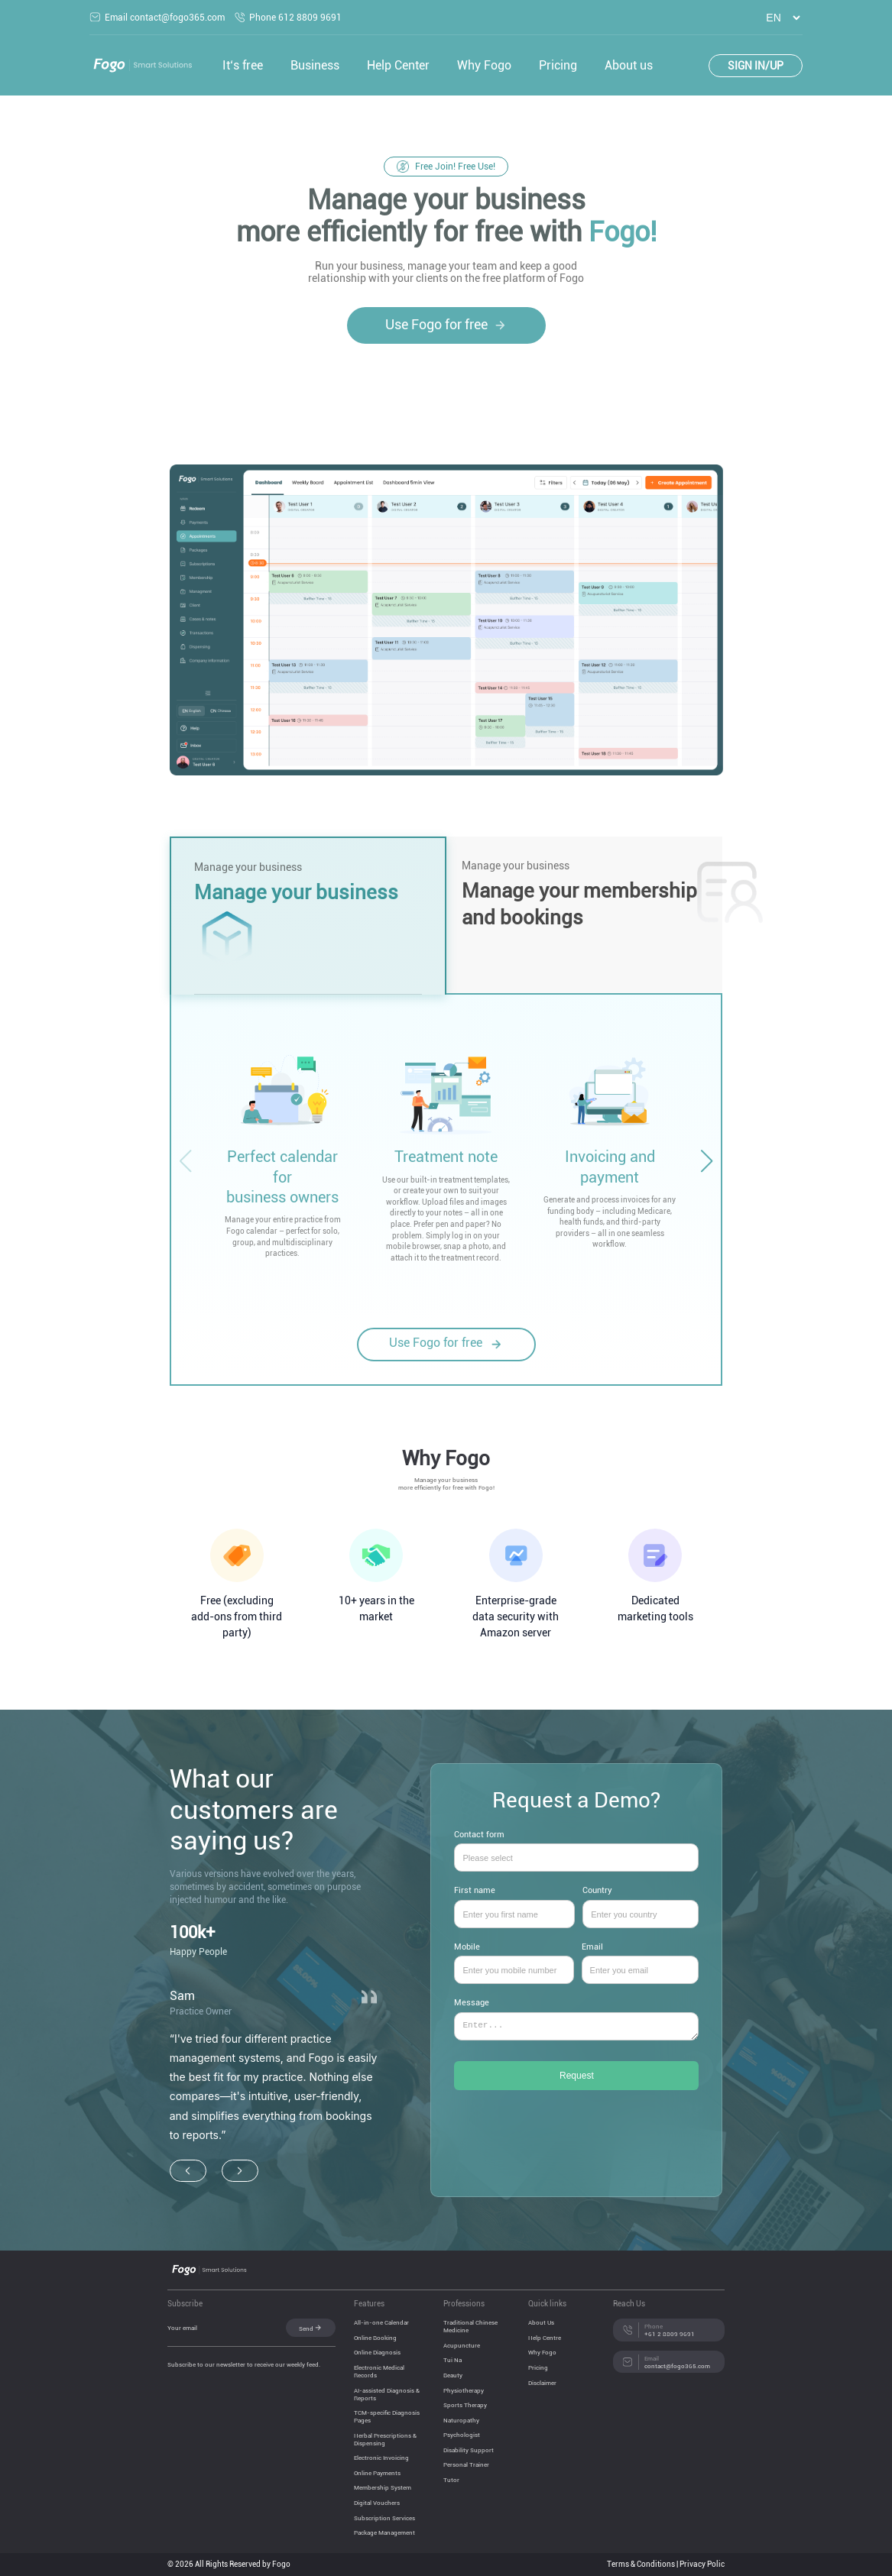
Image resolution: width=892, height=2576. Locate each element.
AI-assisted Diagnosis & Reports (387, 2394)
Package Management (384, 2532)
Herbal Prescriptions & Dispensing (385, 2439)
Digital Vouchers (377, 2502)
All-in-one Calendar (381, 2322)
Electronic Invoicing (381, 2457)
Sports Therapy (465, 2405)
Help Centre (544, 2337)
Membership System (382, 2487)
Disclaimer (542, 2383)
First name (514, 1902)
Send (311, 2327)
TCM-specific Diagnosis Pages (387, 2416)
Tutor (451, 2480)
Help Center (398, 65)
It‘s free (242, 65)
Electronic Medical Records (379, 2371)
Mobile (513, 1959)
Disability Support (468, 2450)
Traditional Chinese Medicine (470, 2326)
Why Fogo (484, 65)
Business (314, 65)
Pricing (558, 65)
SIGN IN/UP (755, 66)
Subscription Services (384, 2518)
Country (640, 1902)
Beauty (452, 2375)
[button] (706, 1161)
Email (640, 1959)
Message (576, 2026)
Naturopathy (461, 2420)
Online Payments (377, 2473)
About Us (541, 2322)
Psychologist (461, 2434)
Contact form (576, 1847)
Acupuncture (461, 2345)
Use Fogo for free (446, 324)
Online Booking (375, 2337)
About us (629, 65)
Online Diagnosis (377, 2352)
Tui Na (452, 2360)
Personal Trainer (466, 2464)
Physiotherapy (463, 2390)
